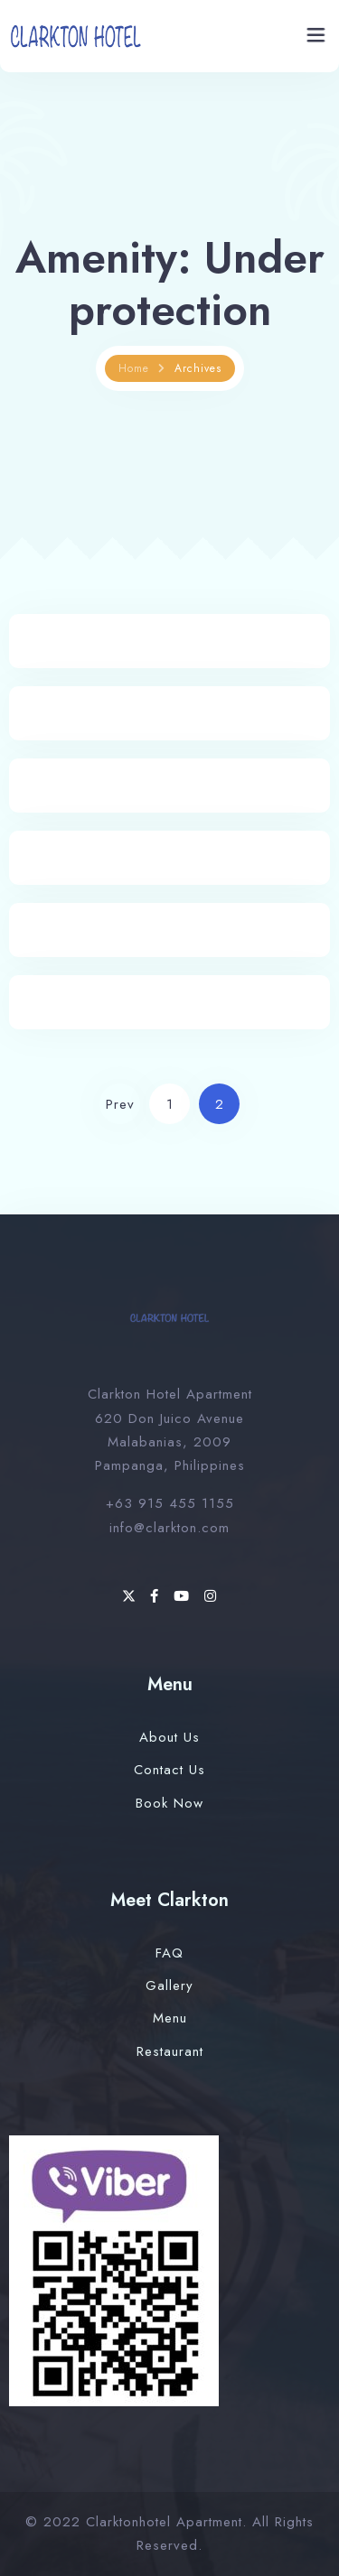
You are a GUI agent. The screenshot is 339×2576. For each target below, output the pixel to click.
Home (133, 368)
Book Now (169, 1803)
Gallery (169, 1985)
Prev (120, 1104)
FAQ (169, 1953)
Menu (170, 2018)
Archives (197, 368)
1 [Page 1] (170, 1104)
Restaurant (170, 2051)
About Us (169, 1737)
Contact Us (169, 1770)
